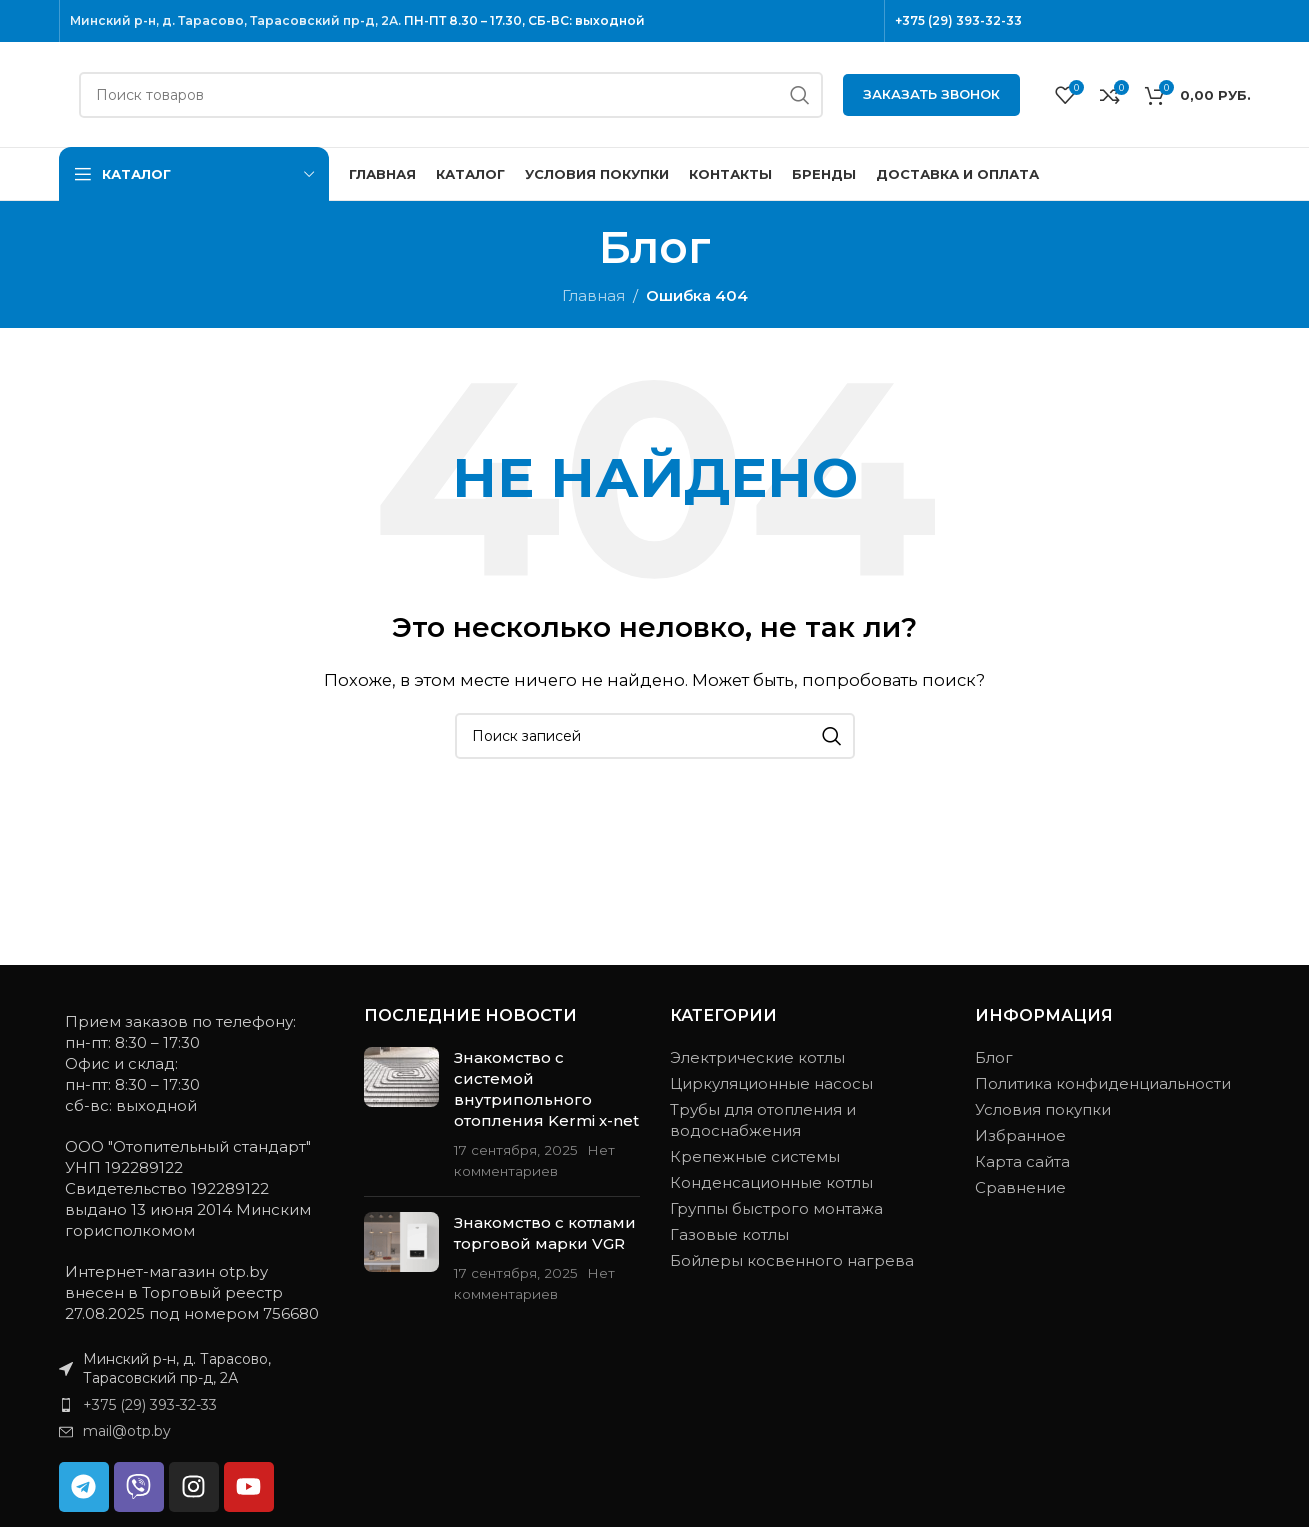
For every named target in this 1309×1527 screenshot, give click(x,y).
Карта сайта (1022, 1161)
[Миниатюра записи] (401, 1114)
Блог (994, 1057)
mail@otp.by (127, 1431)
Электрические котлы (757, 1057)
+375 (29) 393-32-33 (958, 20)
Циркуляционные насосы (771, 1083)
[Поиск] (451, 95)
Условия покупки (1043, 1109)
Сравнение (1020, 1187)
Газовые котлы (729, 1234)
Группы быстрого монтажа (776, 1208)
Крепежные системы (755, 1156)
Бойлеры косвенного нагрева (792, 1260)
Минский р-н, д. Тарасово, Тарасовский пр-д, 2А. (235, 20)
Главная (593, 295)
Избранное (1020, 1135)
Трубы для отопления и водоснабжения (763, 1120)
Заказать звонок (931, 94)
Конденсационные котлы (771, 1182)
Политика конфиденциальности (1103, 1083)
